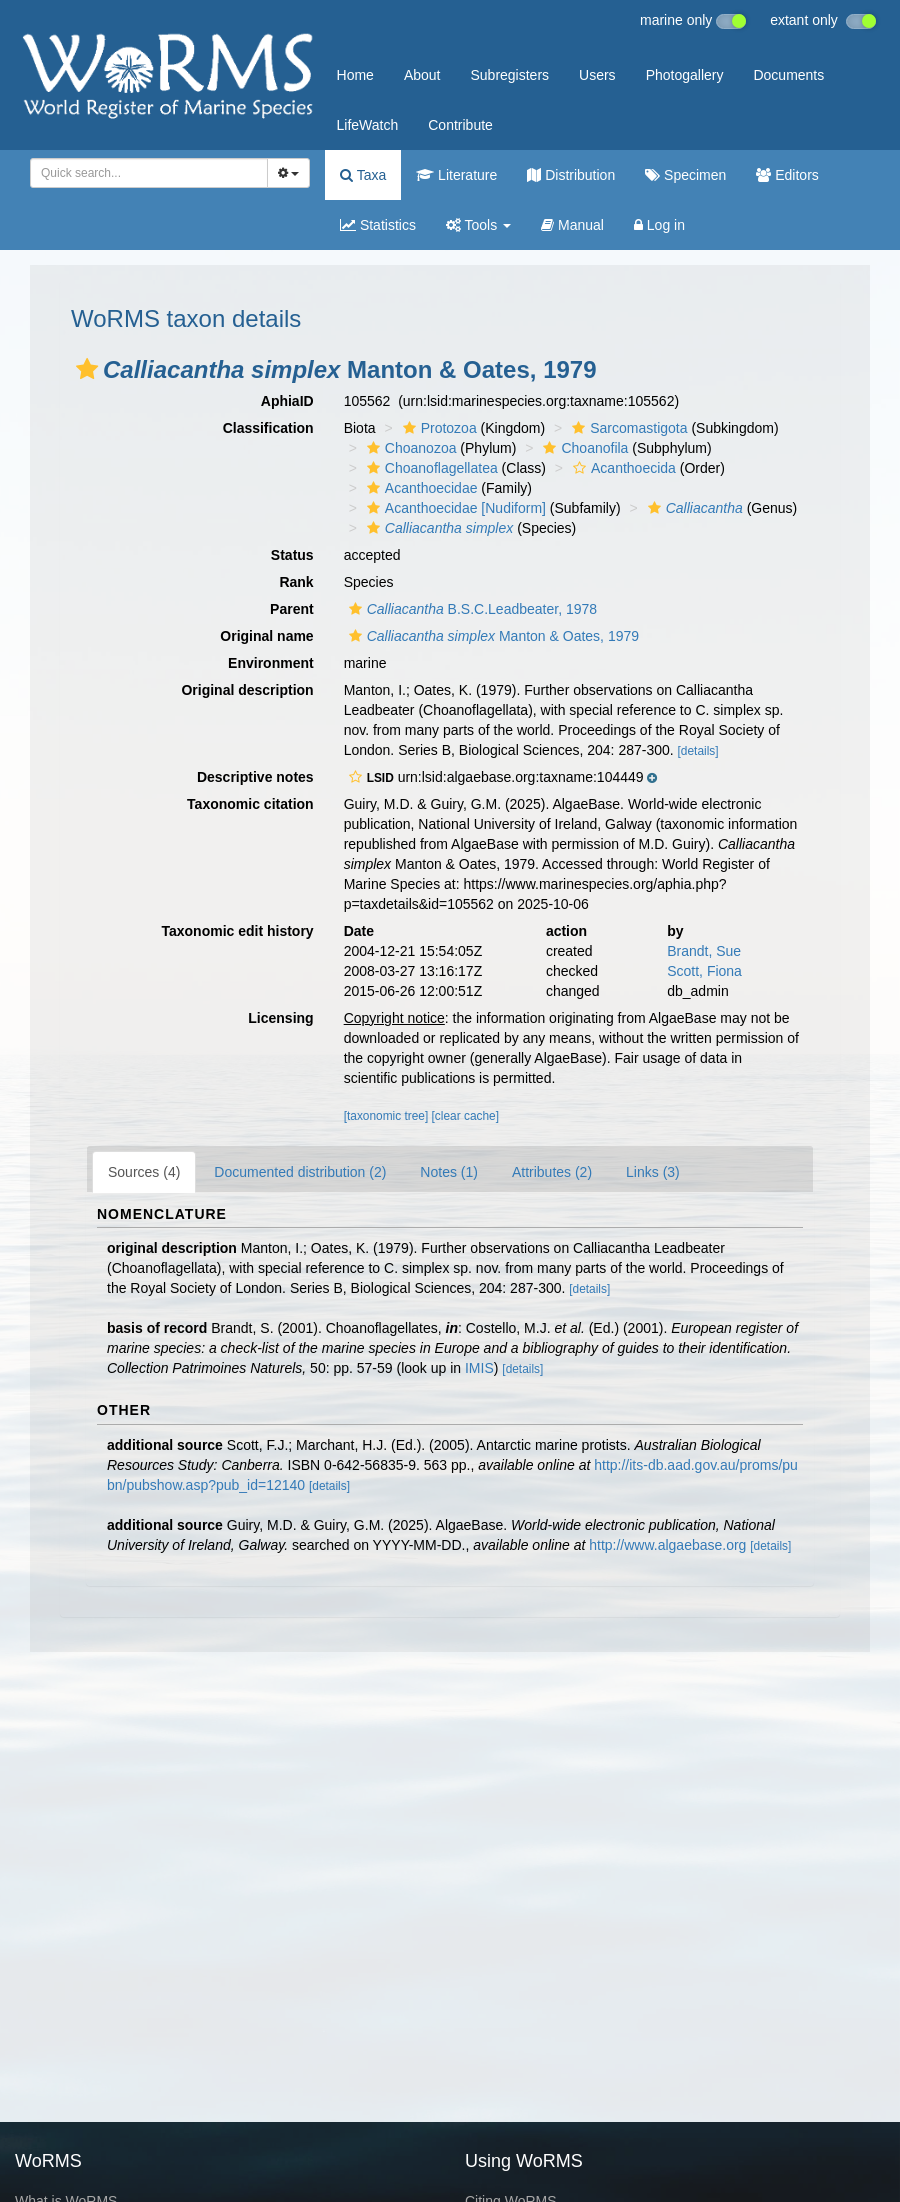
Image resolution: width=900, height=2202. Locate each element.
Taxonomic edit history (237, 931)
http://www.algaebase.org (667, 1545)
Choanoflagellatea (430, 468)
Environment (271, 663)
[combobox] (149, 173)
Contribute (460, 125)
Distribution (571, 175)
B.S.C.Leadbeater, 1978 (470, 609)
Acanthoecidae (420, 488)
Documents (788, 75)
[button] (87, 369)
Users (597, 75)
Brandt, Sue (704, 951)
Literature (456, 175)
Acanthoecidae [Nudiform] (454, 508)
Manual (572, 225)
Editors (787, 175)
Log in (659, 225)
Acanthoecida (622, 468)
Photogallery (685, 75)
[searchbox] (143, 173)
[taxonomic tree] (386, 1116)
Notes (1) (449, 1172)
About (422, 75)
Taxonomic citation (250, 804)
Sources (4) (144, 1172)
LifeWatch (368, 125)
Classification (268, 428)
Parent (292, 609)
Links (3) (653, 1172)
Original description (247, 690)
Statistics (378, 225)
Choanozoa (409, 448)
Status (292, 555)
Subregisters (509, 75)
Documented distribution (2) (300, 1172)
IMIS (479, 1368)
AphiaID (287, 401)
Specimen (685, 175)
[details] (698, 751)
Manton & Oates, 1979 (491, 636)
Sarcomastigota (627, 428)
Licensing (280, 1018)
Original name (266, 636)
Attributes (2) (552, 1172)
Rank (296, 582)
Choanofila (583, 448)
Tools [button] (478, 225)
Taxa (363, 175)
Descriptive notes (255, 777)
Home (355, 75)
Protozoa (437, 428)
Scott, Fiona (704, 971)
